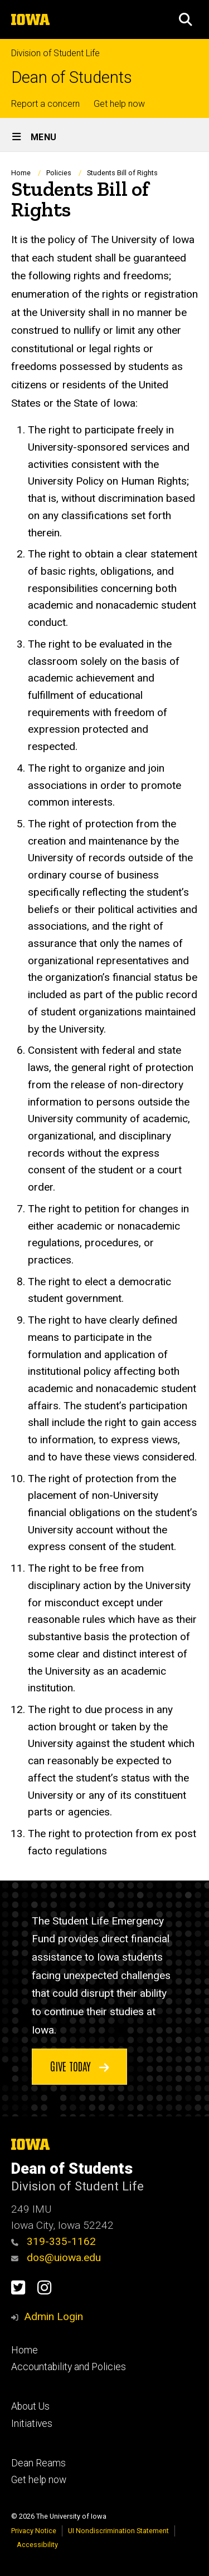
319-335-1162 (53, 2241)
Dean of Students (71, 78)
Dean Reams (38, 2463)
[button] (185, 19)
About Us (30, 2406)
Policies (58, 173)
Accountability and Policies (68, 2366)
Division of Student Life (55, 53)
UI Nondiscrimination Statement (118, 2530)
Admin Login (53, 2316)
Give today (79, 2066)
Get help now (119, 103)
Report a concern (45, 103)
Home (21, 173)
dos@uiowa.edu (56, 2257)
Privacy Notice (33, 2530)
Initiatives (31, 2423)
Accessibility (37, 2544)
